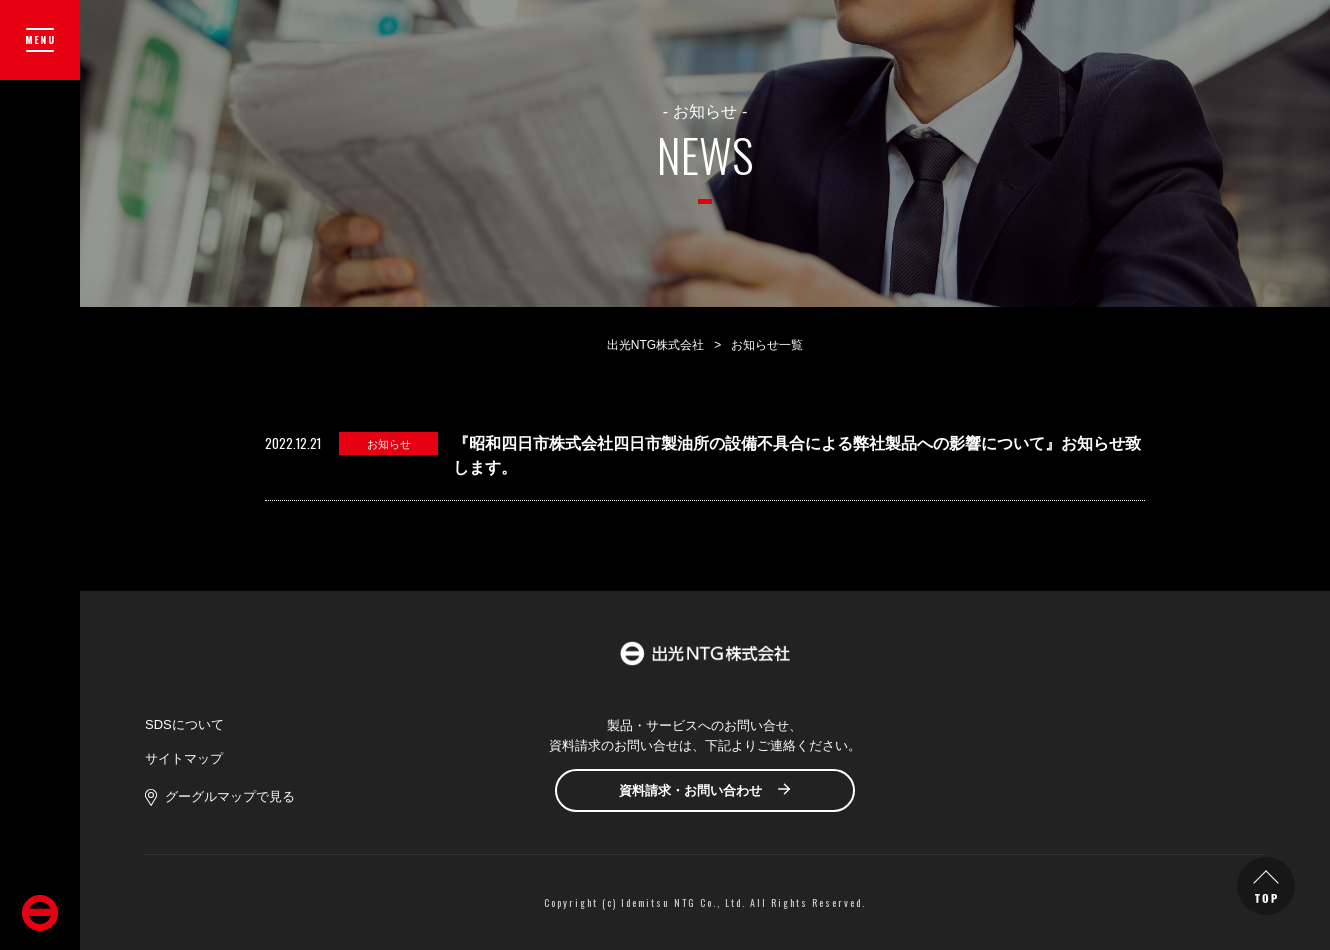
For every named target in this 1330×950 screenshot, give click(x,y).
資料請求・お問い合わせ (690, 790)
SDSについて (184, 724)
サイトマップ (184, 758)
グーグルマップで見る (230, 796)
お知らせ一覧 (767, 345)
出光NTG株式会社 (655, 345)
